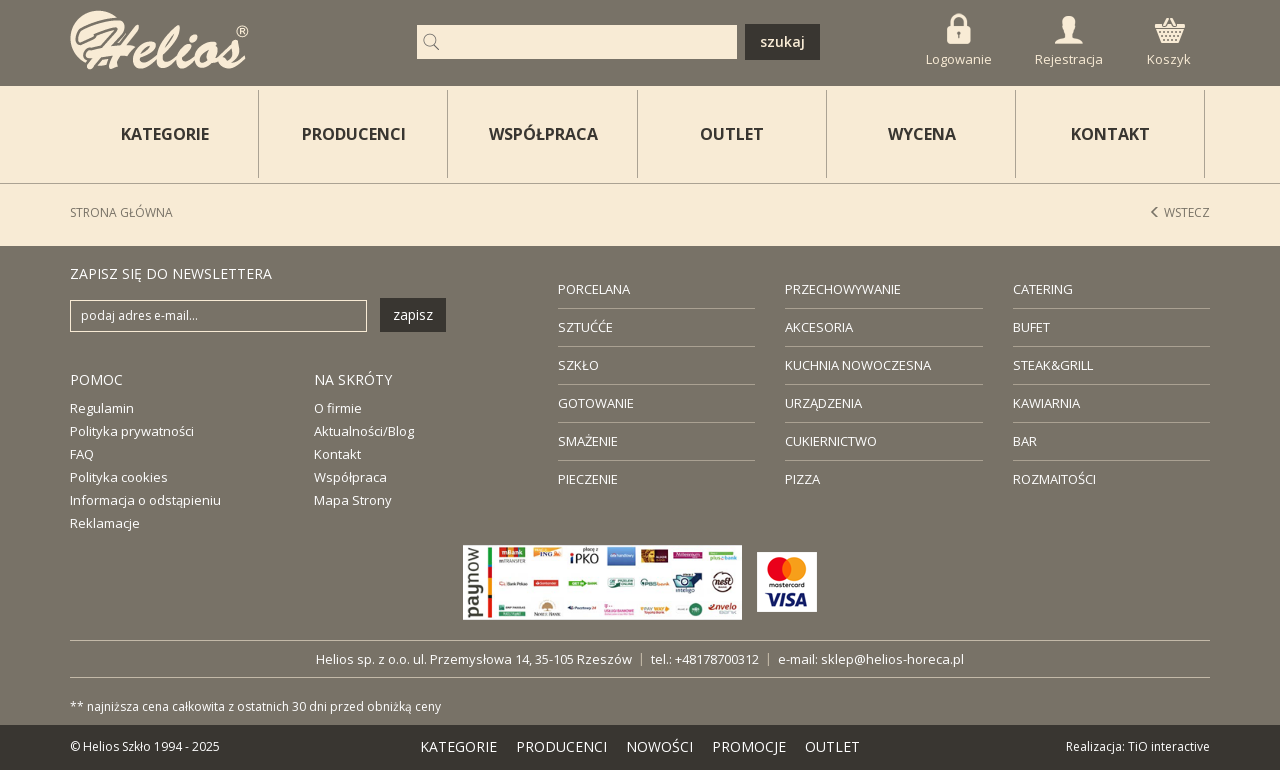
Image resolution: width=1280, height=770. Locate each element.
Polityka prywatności (132, 431)
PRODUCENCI (354, 134)
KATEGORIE (458, 746)
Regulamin (102, 408)
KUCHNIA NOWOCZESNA (858, 365)
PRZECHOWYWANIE (843, 289)
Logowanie (959, 40)
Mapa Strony (353, 500)
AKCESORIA (819, 327)
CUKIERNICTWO (831, 441)
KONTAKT (1110, 134)
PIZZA (802, 479)
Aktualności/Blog (364, 431)
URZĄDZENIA (823, 403)
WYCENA (922, 134)
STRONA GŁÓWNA (121, 212)
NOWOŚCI (659, 746)
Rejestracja (1069, 42)
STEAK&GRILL (1053, 365)
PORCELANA (594, 289)
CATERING (1043, 289)
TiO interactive (1169, 746)
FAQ (82, 454)
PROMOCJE (749, 746)
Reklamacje (105, 523)
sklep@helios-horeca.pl (892, 659)
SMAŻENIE (588, 441)
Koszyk (1169, 43)
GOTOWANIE (596, 403)
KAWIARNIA (1046, 403)
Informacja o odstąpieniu (145, 500)
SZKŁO (578, 365)
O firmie (338, 408)
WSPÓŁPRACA (543, 134)
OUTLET (732, 134)
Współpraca (350, 477)
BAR (1025, 441)
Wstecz (1179, 212)
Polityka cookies (119, 477)
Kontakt (337, 454)
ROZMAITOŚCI (1054, 479)
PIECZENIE (588, 479)
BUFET (1031, 327)
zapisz (413, 314)
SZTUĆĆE (585, 327)
